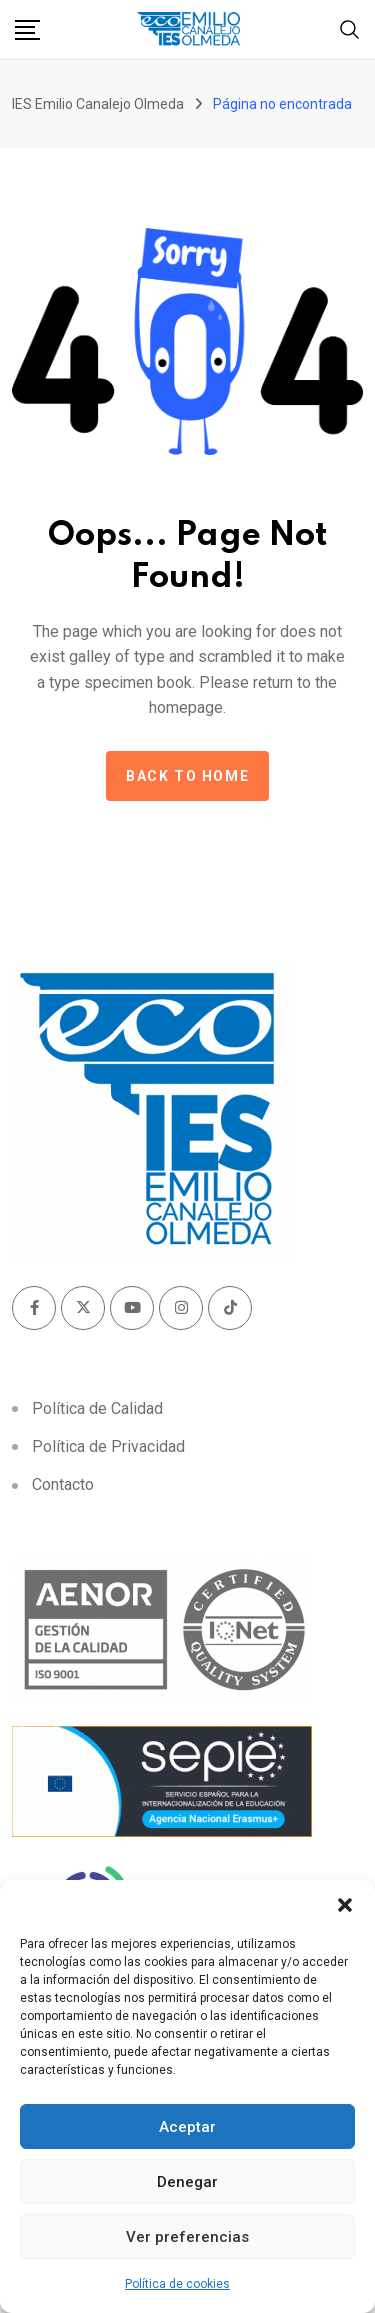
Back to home (187, 776)
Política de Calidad (97, 1408)
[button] (345, 1905)
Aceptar (187, 2127)
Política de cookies (177, 2284)
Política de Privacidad (108, 1446)
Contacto (63, 1484)
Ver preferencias (187, 2237)
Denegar (187, 2182)
